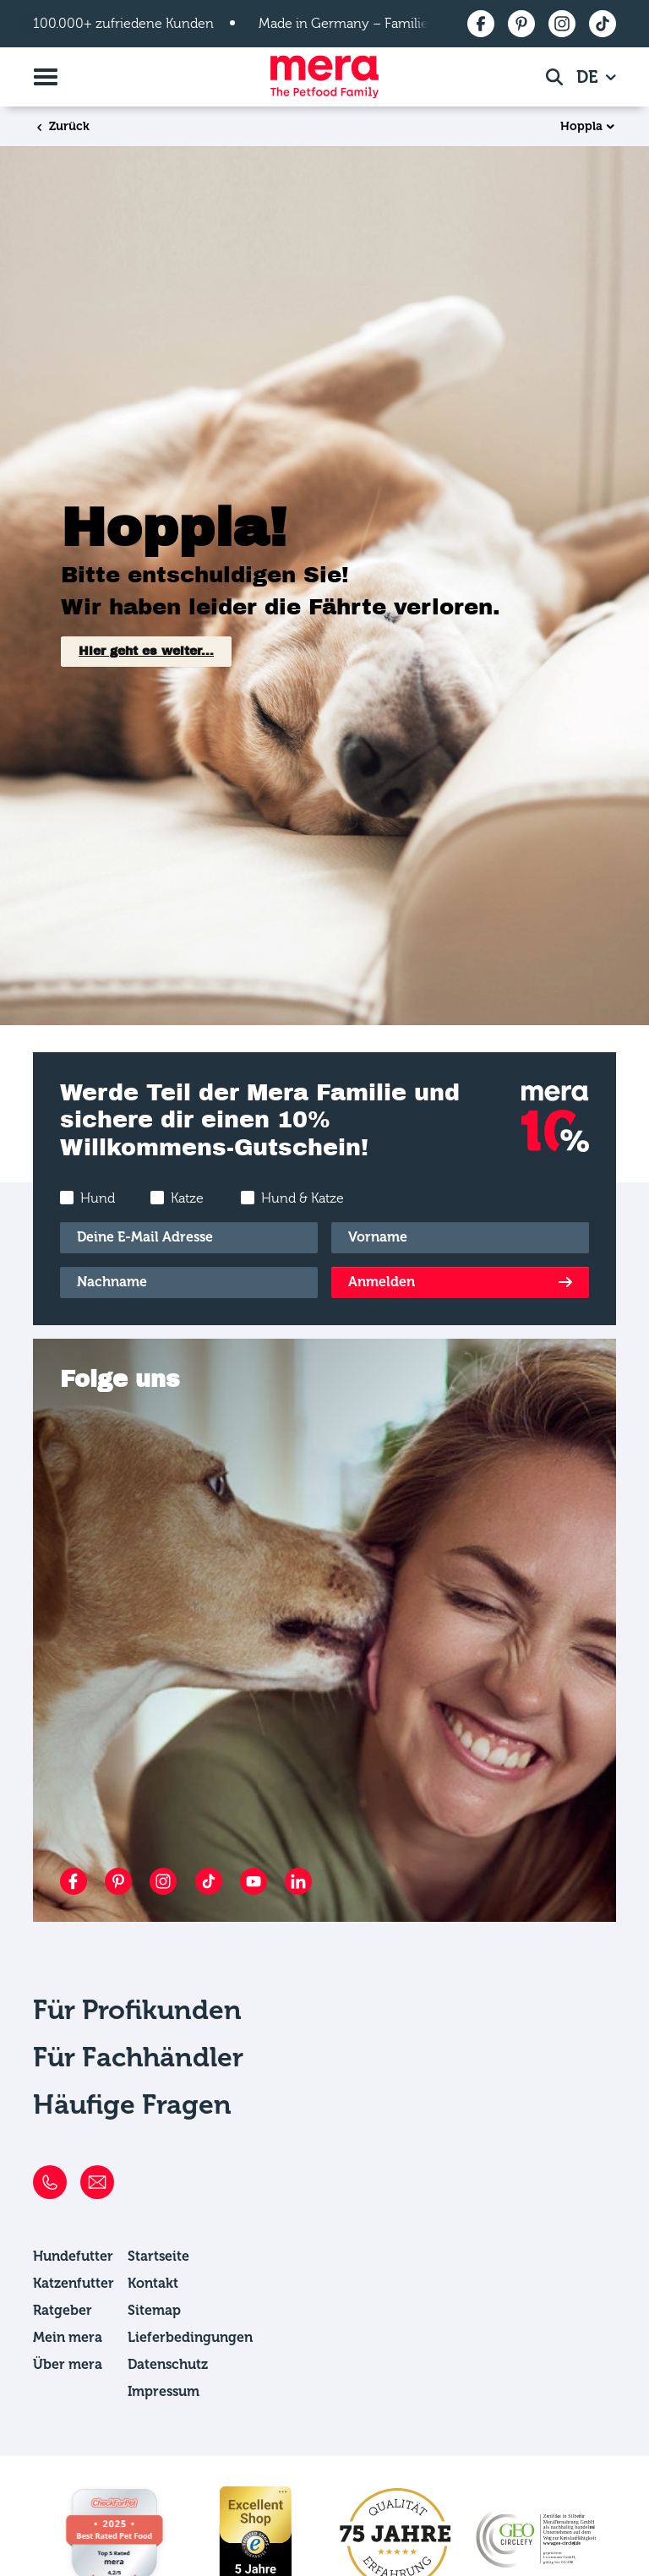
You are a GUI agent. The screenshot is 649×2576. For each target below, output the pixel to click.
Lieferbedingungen (190, 2337)
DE (589, 77)
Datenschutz (168, 2364)
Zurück (62, 126)
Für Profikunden (137, 2010)
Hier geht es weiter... (146, 651)
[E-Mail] (189, 1237)
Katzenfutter (73, 2283)
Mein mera (67, 2337)
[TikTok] (208, 1881)
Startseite (158, 2256)
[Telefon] (50, 2182)
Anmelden (381, 1282)
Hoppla (581, 127)
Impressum (163, 2391)
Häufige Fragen (132, 2104)
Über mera (67, 2364)
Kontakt (153, 2283)
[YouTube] (253, 1881)
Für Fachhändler (138, 2057)
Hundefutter (73, 2256)
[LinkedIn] (298, 1881)
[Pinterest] (118, 1881)
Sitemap (154, 2310)
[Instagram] (163, 1881)
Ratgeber (62, 2310)
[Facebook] (73, 1881)
